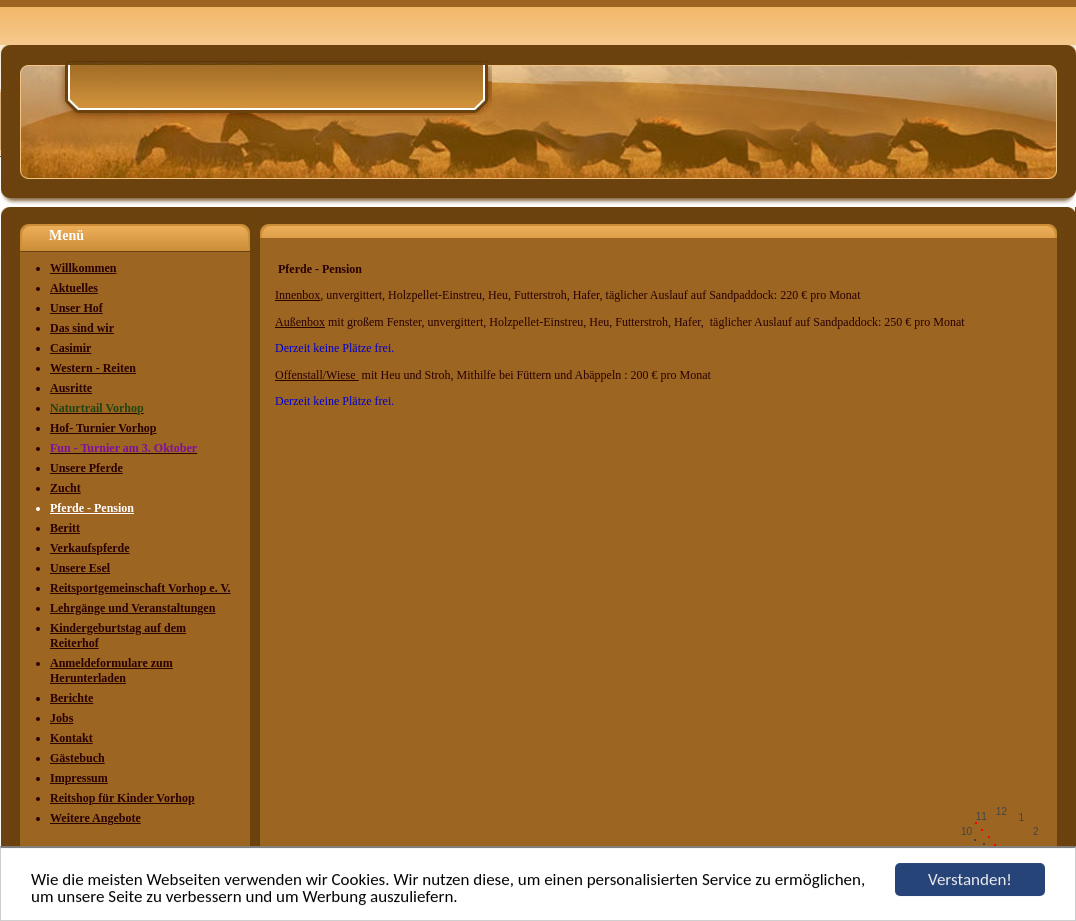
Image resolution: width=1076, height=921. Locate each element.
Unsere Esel (80, 568)
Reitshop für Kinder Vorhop (122, 798)
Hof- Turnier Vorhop (103, 428)
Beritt (65, 528)
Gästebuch (77, 758)
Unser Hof (76, 308)
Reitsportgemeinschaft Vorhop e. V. (140, 588)
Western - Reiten (93, 368)
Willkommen (83, 268)
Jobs (61, 718)
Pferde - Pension (92, 508)
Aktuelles (74, 288)
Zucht (65, 488)
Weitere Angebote (95, 818)
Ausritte (71, 388)
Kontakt (71, 738)
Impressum (79, 778)
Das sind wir (82, 328)
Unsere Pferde (86, 468)
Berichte (71, 698)
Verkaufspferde (90, 548)
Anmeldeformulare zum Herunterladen (111, 670)
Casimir (70, 348)
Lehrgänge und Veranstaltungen (132, 608)
